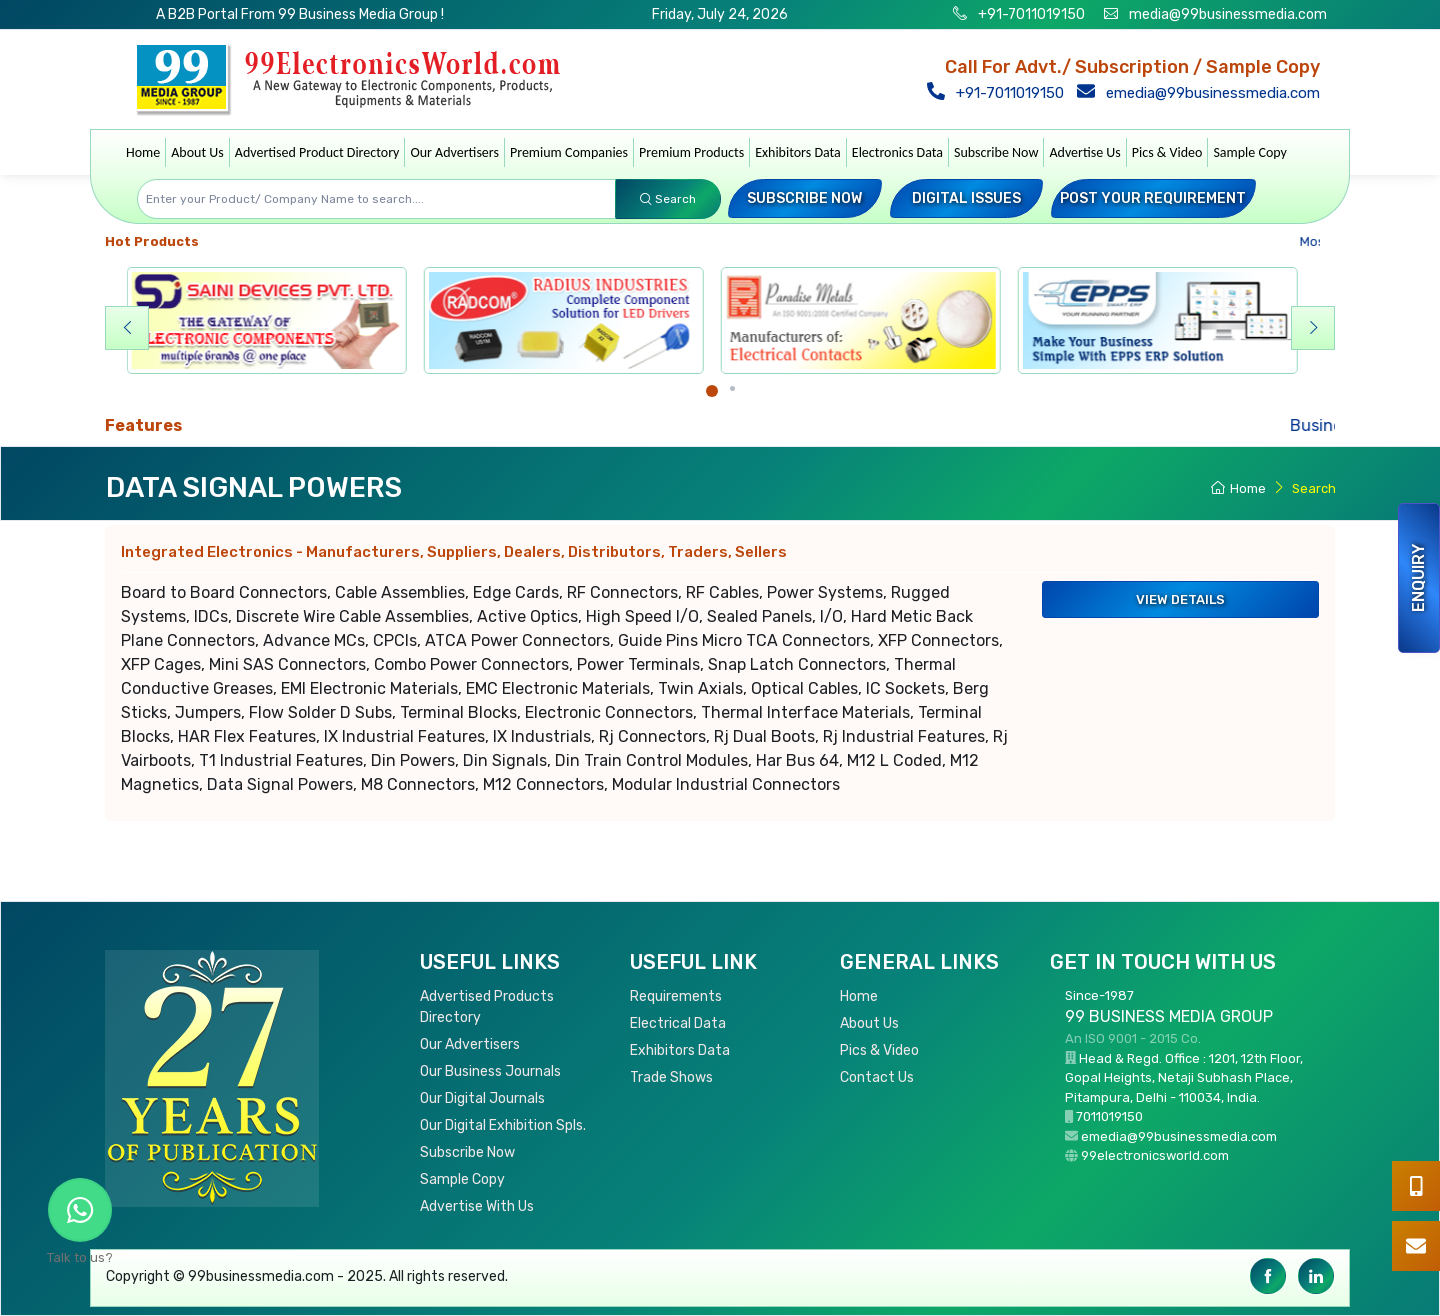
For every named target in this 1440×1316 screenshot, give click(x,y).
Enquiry (1418, 578)
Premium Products (691, 152)
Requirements (676, 996)
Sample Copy (1250, 152)
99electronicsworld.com (1155, 1155)
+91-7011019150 (1030, 14)
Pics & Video (1167, 152)
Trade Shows (671, 1077)
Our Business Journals (490, 1071)
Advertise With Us (477, 1206)
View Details (1180, 599)
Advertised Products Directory (487, 1007)
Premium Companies (569, 152)
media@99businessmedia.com (1228, 14)
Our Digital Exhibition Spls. (503, 1125)
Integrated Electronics (454, 552)
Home (143, 152)
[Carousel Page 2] (732, 388)
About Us (197, 152)
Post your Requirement (1153, 198)
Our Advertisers (454, 152)
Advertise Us (1084, 152)
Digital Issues (966, 198)
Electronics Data (897, 152)
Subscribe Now (996, 152)
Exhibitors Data (798, 152)
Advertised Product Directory (317, 152)
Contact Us (877, 1077)
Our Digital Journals (482, 1098)
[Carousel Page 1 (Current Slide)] (712, 391)
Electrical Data (678, 1023)
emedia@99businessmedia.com (1202, 93)
